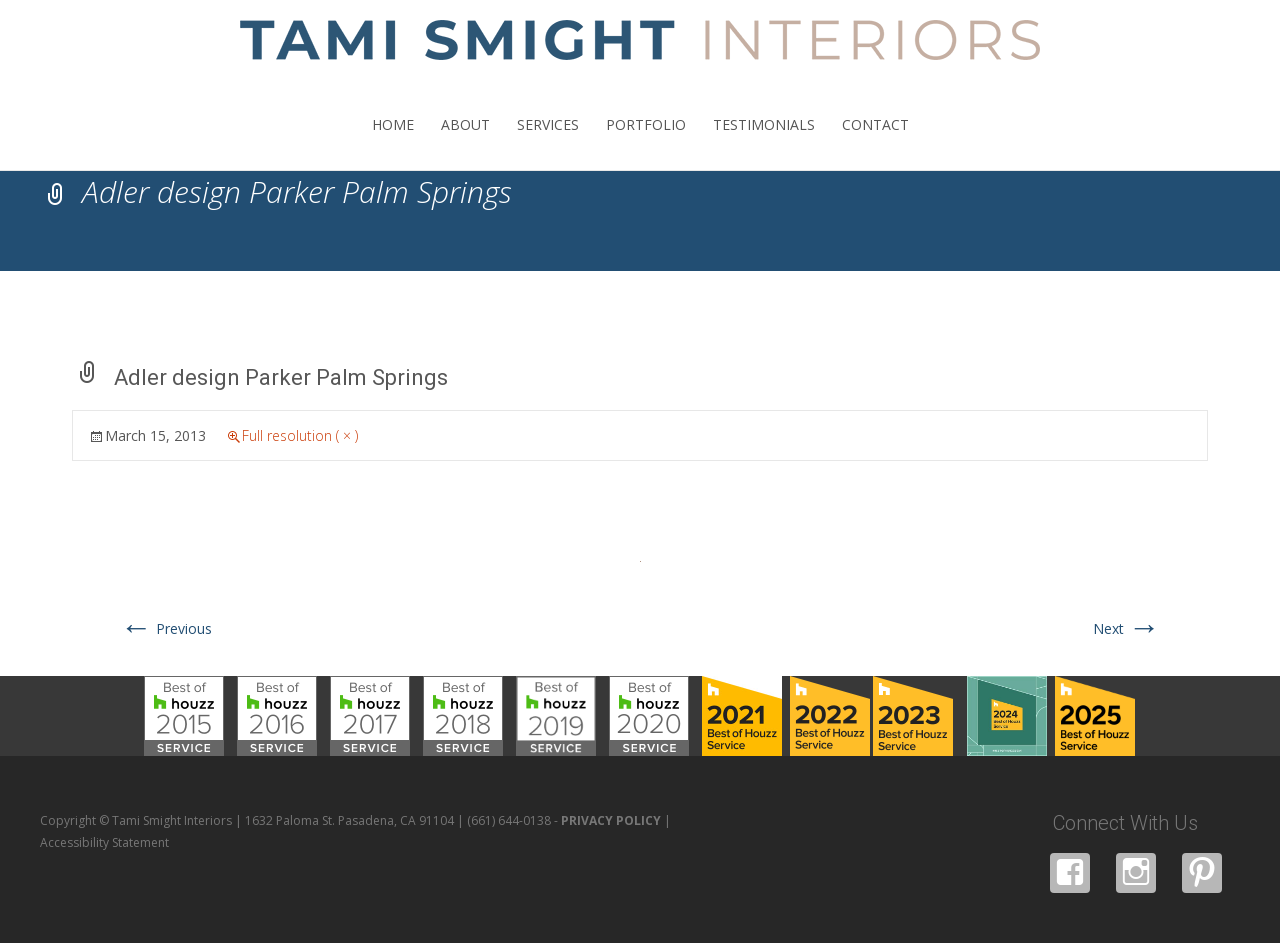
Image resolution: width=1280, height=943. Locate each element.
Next (1126, 628)
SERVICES (548, 142)
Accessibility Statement (104, 842)
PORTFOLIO (646, 142)
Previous (166, 628)
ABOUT (465, 142)
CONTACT (875, 142)
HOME (393, 142)
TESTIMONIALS (764, 142)
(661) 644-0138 (509, 820)
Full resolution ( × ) (300, 435)
